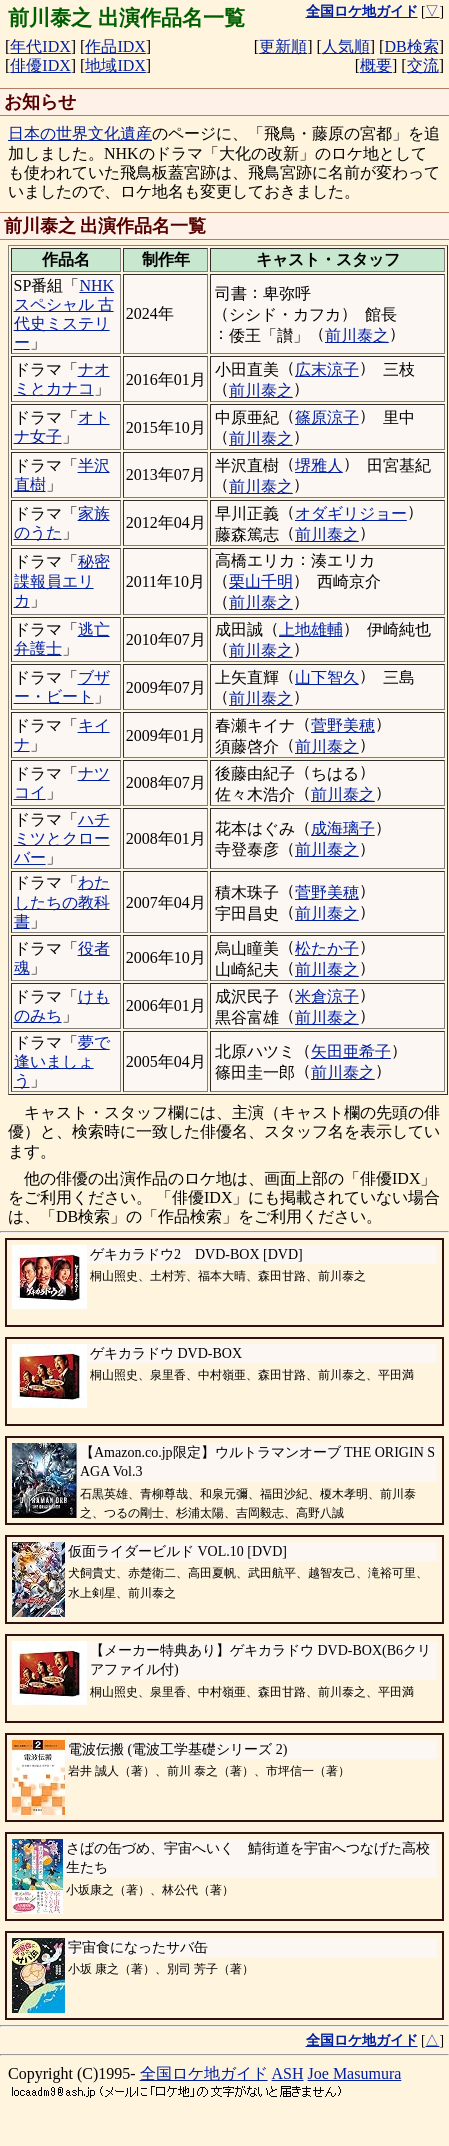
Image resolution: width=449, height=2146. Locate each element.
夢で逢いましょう (62, 1061)
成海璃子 (343, 828)
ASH (288, 2073)
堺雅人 (319, 465)
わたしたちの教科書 (62, 901)
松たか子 (327, 948)
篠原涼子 (327, 417)
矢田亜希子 (351, 1051)
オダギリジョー (351, 513)
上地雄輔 (311, 629)
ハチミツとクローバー (62, 838)
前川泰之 (357, 335)
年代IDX (40, 46)
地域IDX (115, 65)
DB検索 (411, 46)
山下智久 (327, 677)
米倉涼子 (327, 996)
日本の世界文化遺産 (80, 133)
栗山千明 (261, 581)
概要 (376, 65)
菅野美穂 (343, 725)
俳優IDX (40, 65)
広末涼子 (327, 369)
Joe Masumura (355, 2073)
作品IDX (115, 46)
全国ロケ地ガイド (204, 2073)
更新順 (283, 46)
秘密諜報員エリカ (62, 580)
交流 (423, 65)
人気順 (346, 46)
